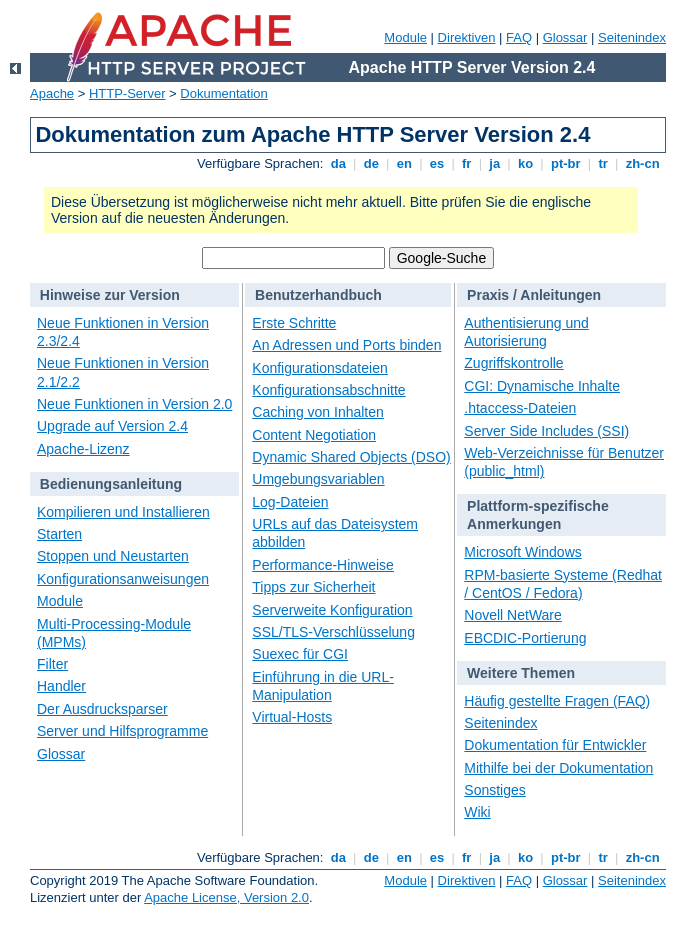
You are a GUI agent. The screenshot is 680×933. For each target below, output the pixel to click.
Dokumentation (223, 93)
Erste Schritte (294, 323)
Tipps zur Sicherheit (313, 587)
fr (466, 163)
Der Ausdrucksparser (102, 709)
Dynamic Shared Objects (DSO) (351, 457)
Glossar (565, 37)
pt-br (565, 163)
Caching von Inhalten (318, 412)
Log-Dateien (290, 502)
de (371, 163)
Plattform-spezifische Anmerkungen (538, 515)
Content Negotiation (314, 435)
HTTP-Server (127, 93)
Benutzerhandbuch (318, 295)
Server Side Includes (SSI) (546, 431)
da (338, 163)
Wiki (477, 812)
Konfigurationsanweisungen (123, 579)
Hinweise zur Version (110, 295)
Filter (52, 664)
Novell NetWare (513, 615)
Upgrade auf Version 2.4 (112, 426)
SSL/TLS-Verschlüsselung (333, 632)
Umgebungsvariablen (318, 479)
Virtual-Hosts (292, 717)
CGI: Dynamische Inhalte (542, 386)
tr (603, 163)
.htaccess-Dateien (520, 408)
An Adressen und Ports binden (346, 345)
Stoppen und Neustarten (113, 556)
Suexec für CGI (300, 654)
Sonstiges (494, 790)
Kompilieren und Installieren (123, 512)
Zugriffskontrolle (513, 363)
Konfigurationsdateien (319, 368)
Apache (52, 93)
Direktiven (467, 37)
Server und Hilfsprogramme (122, 731)
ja (495, 163)
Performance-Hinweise (323, 565)
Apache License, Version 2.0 (226, 897)
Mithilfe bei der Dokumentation (558, 768)
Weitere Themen (521, 673)
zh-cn (642, 163)
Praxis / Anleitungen (534, 295)
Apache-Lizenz (83, 449)
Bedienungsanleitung (111, 484)
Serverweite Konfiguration (332, 610)
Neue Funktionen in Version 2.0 (134, 404)
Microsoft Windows (522, 552)
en (404, 163)
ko (525, 163)
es (437, 163)
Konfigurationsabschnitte (328, 390)
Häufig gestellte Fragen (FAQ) (557, 701)
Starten (59, 534)
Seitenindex (632, 37)
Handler (61, 686)
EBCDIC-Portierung (525, 638)
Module (405, 37)
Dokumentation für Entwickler (555, 745)
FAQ (519, 37)
